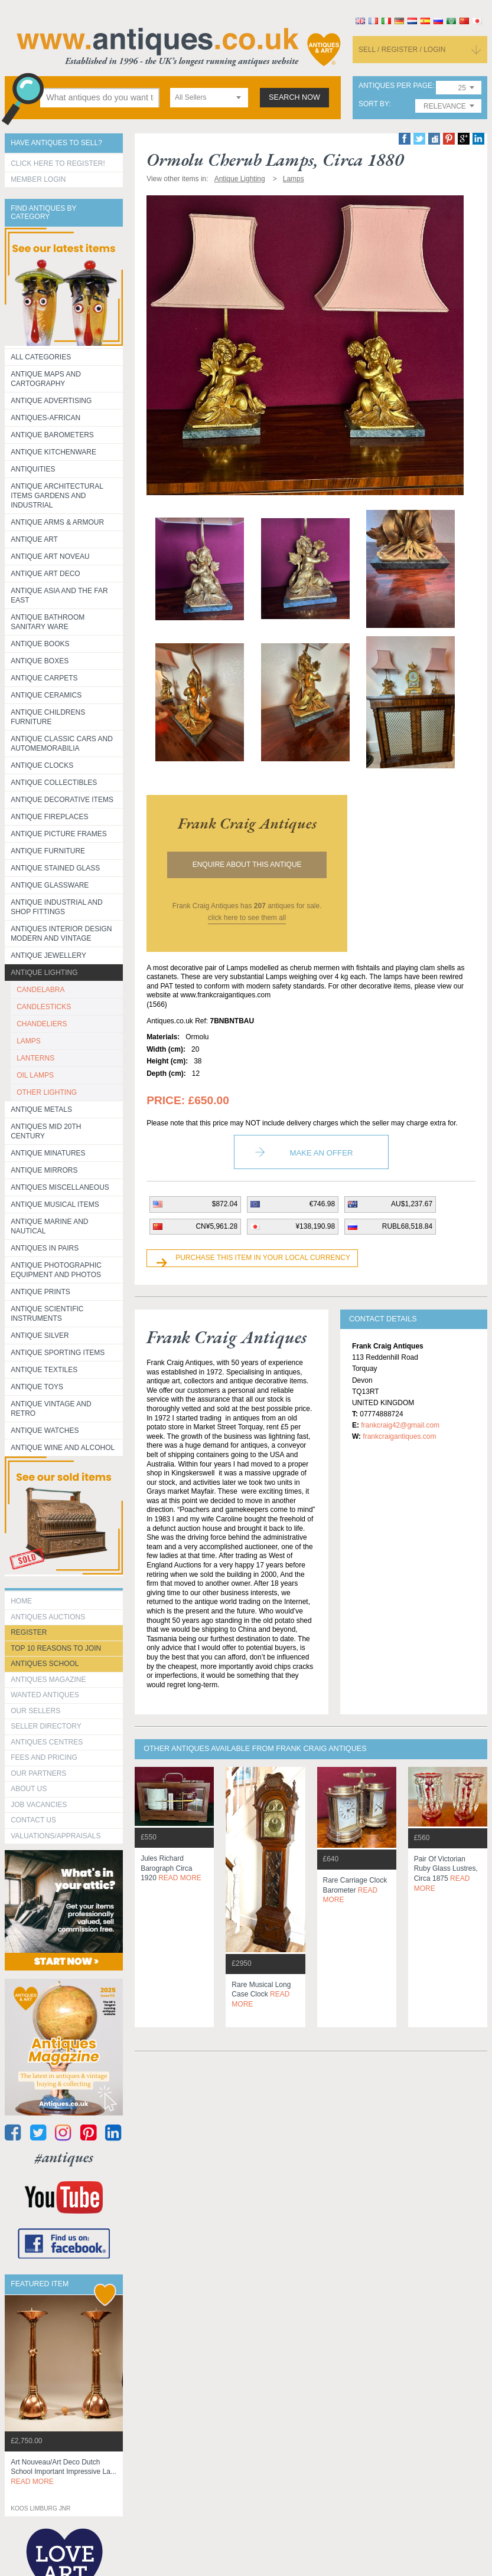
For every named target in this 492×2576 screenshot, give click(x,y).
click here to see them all (247, 918)
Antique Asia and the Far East (59, 595)
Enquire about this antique (247, 864)
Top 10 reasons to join (56, 1648)
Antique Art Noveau (50, 556)
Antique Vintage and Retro (51, 1409)
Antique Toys (37, 1387)
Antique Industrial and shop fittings (57, 907)
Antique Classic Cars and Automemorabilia (62, 743)
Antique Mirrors (44, 1170)
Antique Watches (45, 1430)
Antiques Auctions (48, 1617)
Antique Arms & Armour (57, 522)
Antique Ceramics (46, 695)
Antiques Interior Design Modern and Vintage (61, 933)
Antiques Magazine (48, 1679)
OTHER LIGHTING (47, 1092)
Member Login (38, 179)
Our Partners (38, 1773)
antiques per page (395, 86)
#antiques (64, 2157)
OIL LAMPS (35, 1075)
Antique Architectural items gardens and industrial (57, 495)
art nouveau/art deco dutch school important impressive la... (63, 2472)
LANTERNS (35, 1058)
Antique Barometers (52, 435)
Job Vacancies (39, 1805)
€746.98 (322, 1204)
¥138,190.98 (315, 1226)
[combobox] (209, 97)
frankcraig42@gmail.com (400, 1425)
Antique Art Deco (45, 573)
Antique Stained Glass (55, 868)
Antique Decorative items (62, 800)
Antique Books (40, 644)
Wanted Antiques (45, 1695)
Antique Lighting (44, 972)
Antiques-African (45, 418)
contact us (33, 1820)
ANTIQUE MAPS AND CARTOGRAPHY (46, 379)
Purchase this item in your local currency (262, 1257)
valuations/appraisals (55, 1836)
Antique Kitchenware (53, 452)
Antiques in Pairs (45, 1248)
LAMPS (29, 1041)
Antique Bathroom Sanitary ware (47, 622)
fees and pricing (44, 1757)
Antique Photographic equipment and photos (56, 1270)
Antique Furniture (48, 851)
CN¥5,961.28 (216, 1226)
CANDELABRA (40, 990)
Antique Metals (41, 1109)
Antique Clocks (42, 765)
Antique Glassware (50, 885)
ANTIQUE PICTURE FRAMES (59, 834)
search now (294, 97)
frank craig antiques (247, 823)
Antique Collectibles (54, 782)
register (29, 1632)
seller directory (46, 1726)
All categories (41, 357)
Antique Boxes (40, 661)
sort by (374, 104)
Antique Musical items (55, 1204)
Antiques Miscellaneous (60, 1187)
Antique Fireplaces (49, 817)
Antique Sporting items (58, 1352)
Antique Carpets (44, 678)
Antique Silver (40, 1335)
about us (29, 1789)
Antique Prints (40, 1292)
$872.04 (224, 1204)
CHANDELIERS (42, 1024)
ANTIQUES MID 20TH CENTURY (46, 1131)
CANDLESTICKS (44, 1007)
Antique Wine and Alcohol (63, 1448)
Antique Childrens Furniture (48, 717)
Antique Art (34, 539)
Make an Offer (321, 1152)
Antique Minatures (48, 1153)
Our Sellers (35, 1711)
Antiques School (45, 1663)
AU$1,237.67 (411, 1204)
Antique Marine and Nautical (49, 1226)
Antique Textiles (44, 1370)
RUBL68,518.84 (407, 1226)
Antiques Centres (47, 1742)
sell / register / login (402, 49)
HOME (21, 1601)
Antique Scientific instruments (47, 1314)
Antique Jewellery (48, 955)
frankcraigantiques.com (399, 1436)
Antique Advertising (51, 401)
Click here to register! (58, 163)
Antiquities (33, 469)
